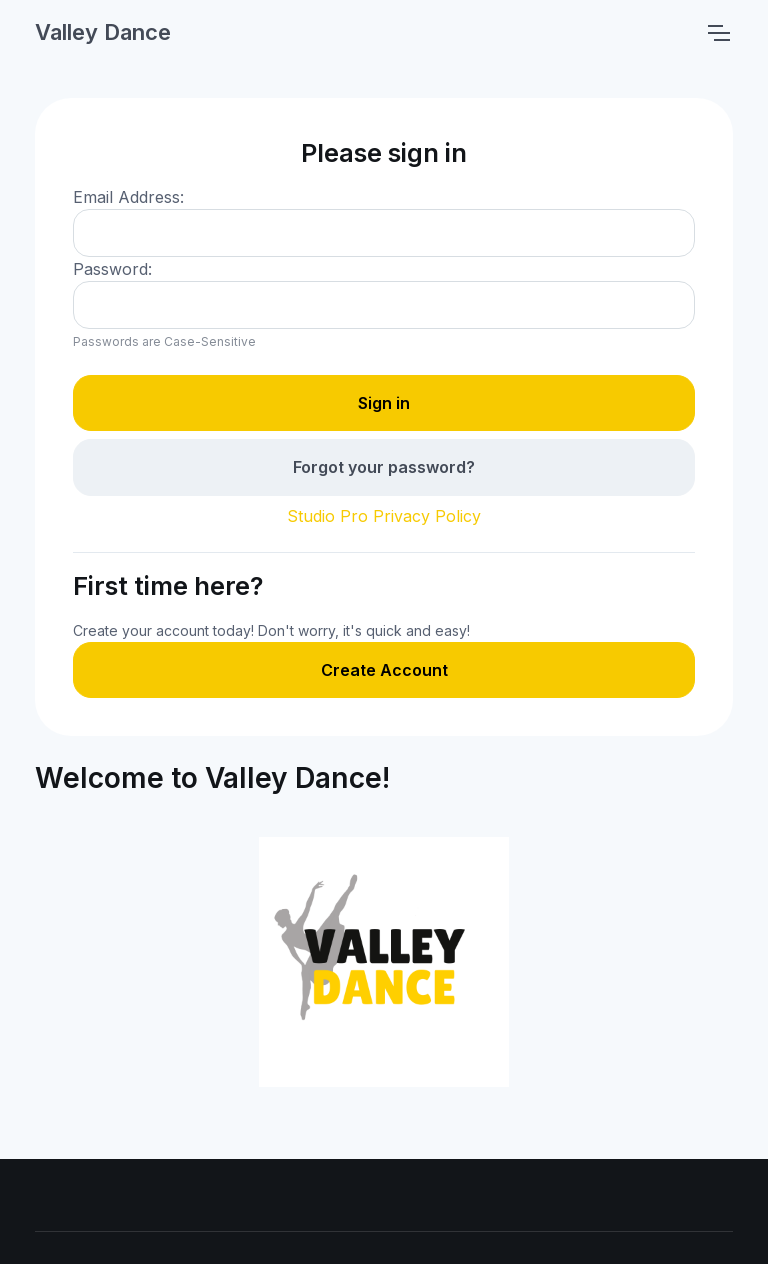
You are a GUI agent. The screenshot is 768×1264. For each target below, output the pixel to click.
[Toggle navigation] (718, 33)
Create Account (384, 670)
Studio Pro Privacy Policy (384, 516)
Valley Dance (103, 32)
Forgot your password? (384, 467)
